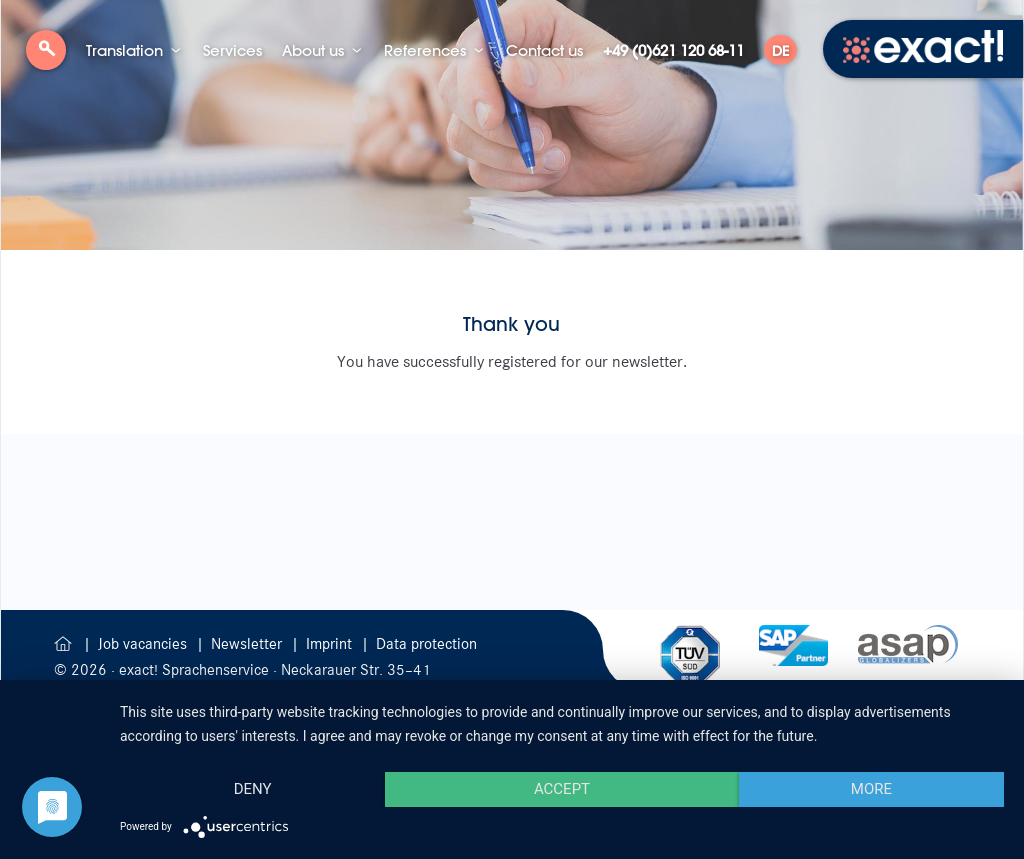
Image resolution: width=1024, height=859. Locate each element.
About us (313, 50)
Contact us (544, 50)
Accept (562, 789)
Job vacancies (144, 644)
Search (46, 57)
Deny (253, 789)
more (871, 789)
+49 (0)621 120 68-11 (673, 50)
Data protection (426, 644)
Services (232, 50)
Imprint (331, 644)
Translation (124, 50)
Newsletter (248, 644)
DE (780, 51)
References (425, 50)
